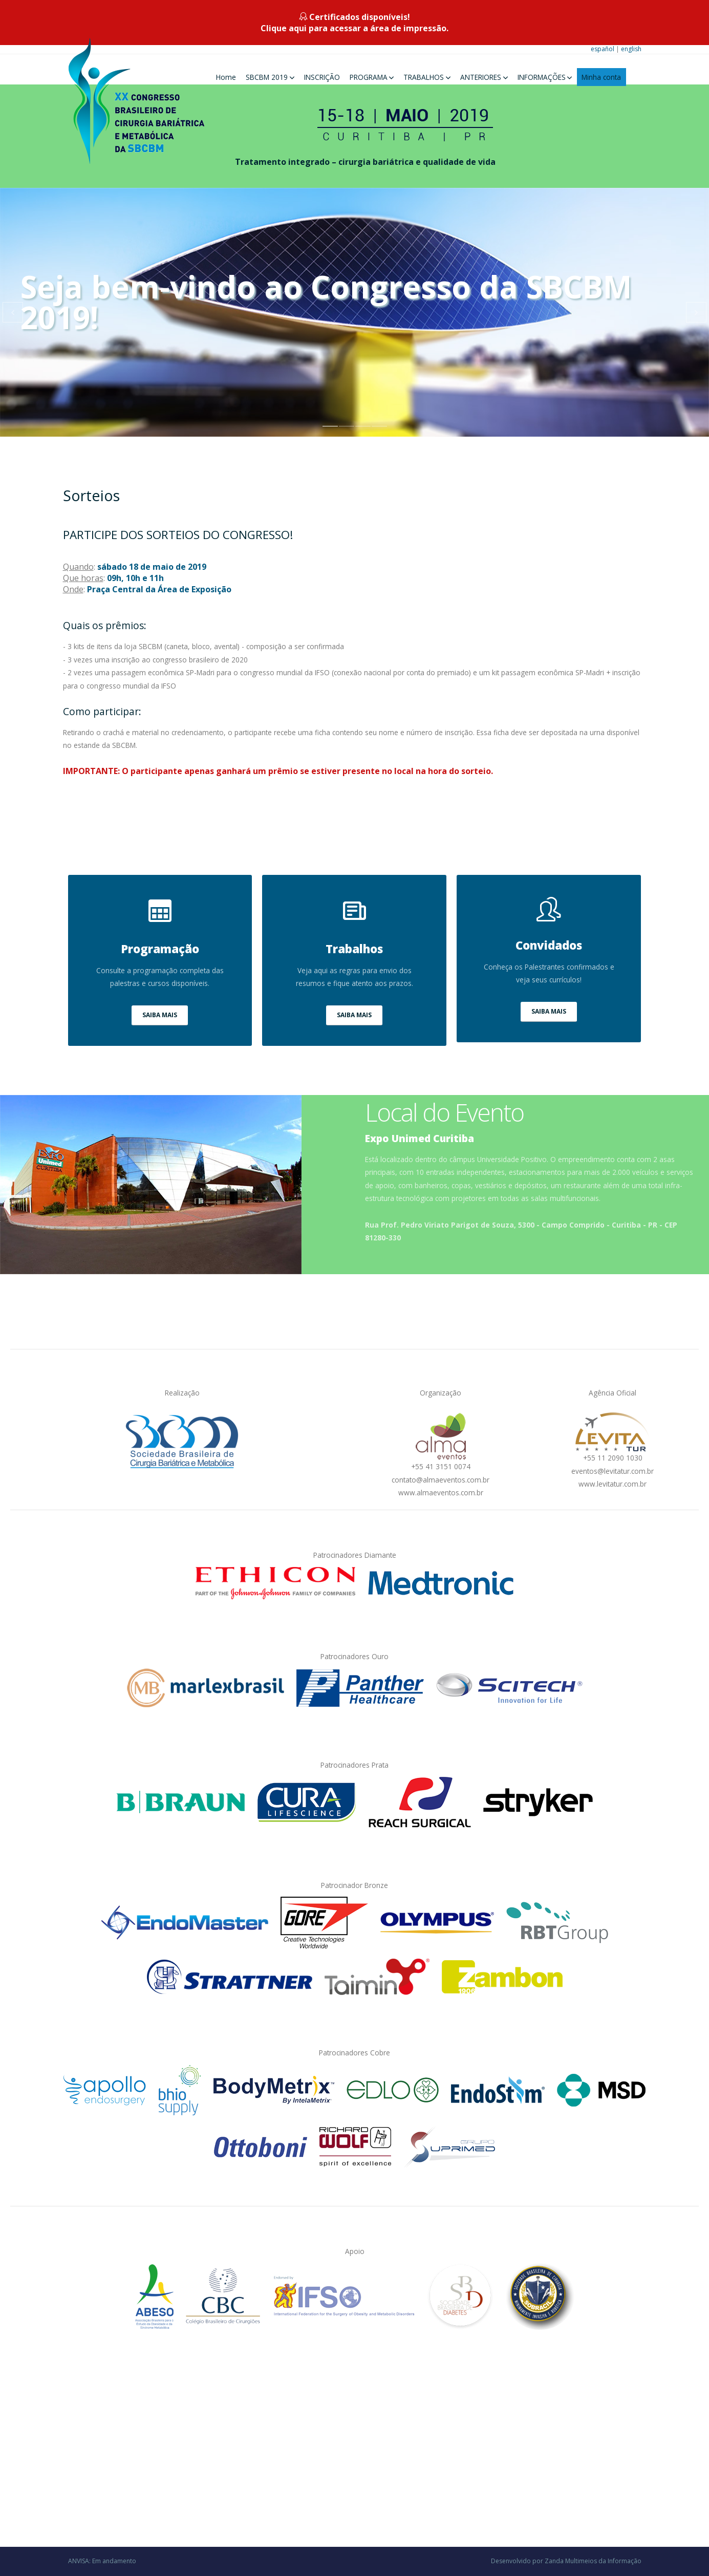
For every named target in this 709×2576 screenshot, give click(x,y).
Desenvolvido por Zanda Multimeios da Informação (566, 2561)
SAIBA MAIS (159, 1015)
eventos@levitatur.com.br (612, 1471)
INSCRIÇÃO (322, 77)
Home (226, 77)
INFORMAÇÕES (542, 77)
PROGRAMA (369, 77)
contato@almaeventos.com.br (440, 1480)
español (602, 49)
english (631, 49)
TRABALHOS (423, 77)
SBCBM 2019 (267, 77)
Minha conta (601, 77)
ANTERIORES (480, 77)
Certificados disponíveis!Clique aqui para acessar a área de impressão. (354, 22)
